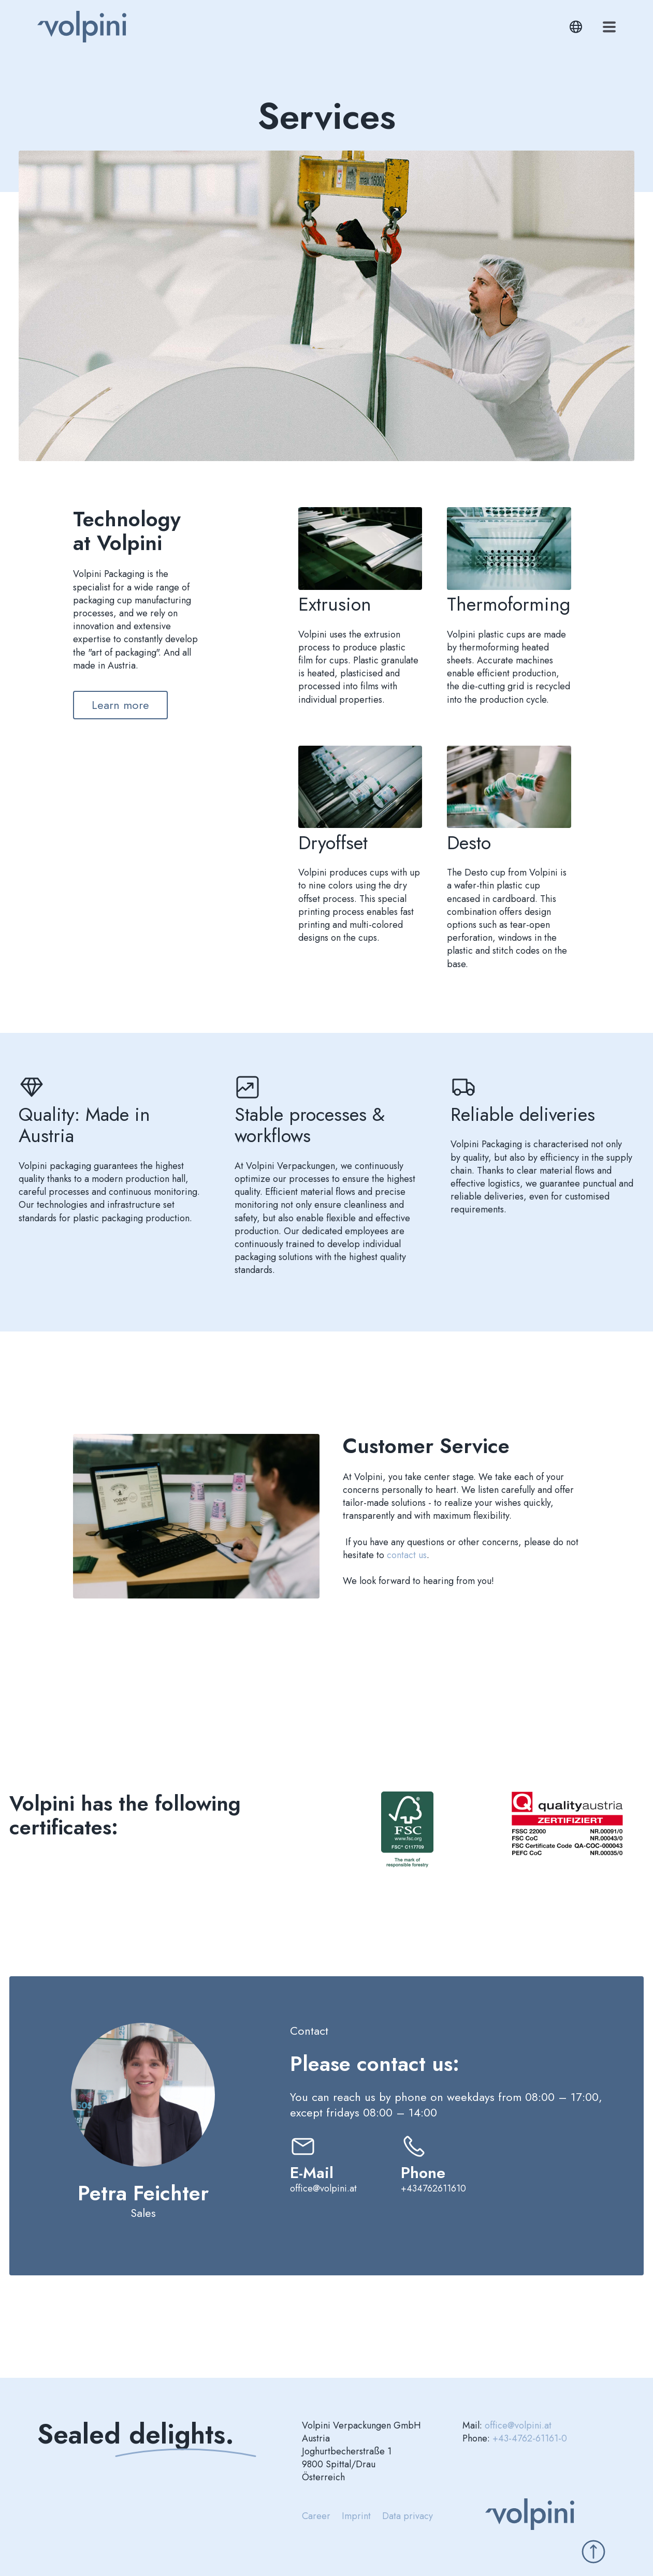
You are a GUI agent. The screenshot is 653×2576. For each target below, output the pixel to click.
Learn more (120, 705)
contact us (407, 1555)
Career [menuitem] (316, 2516)
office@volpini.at (323, 2188)
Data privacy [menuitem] (407, 2516)
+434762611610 (433, 2188)
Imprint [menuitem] (356, 2516)
